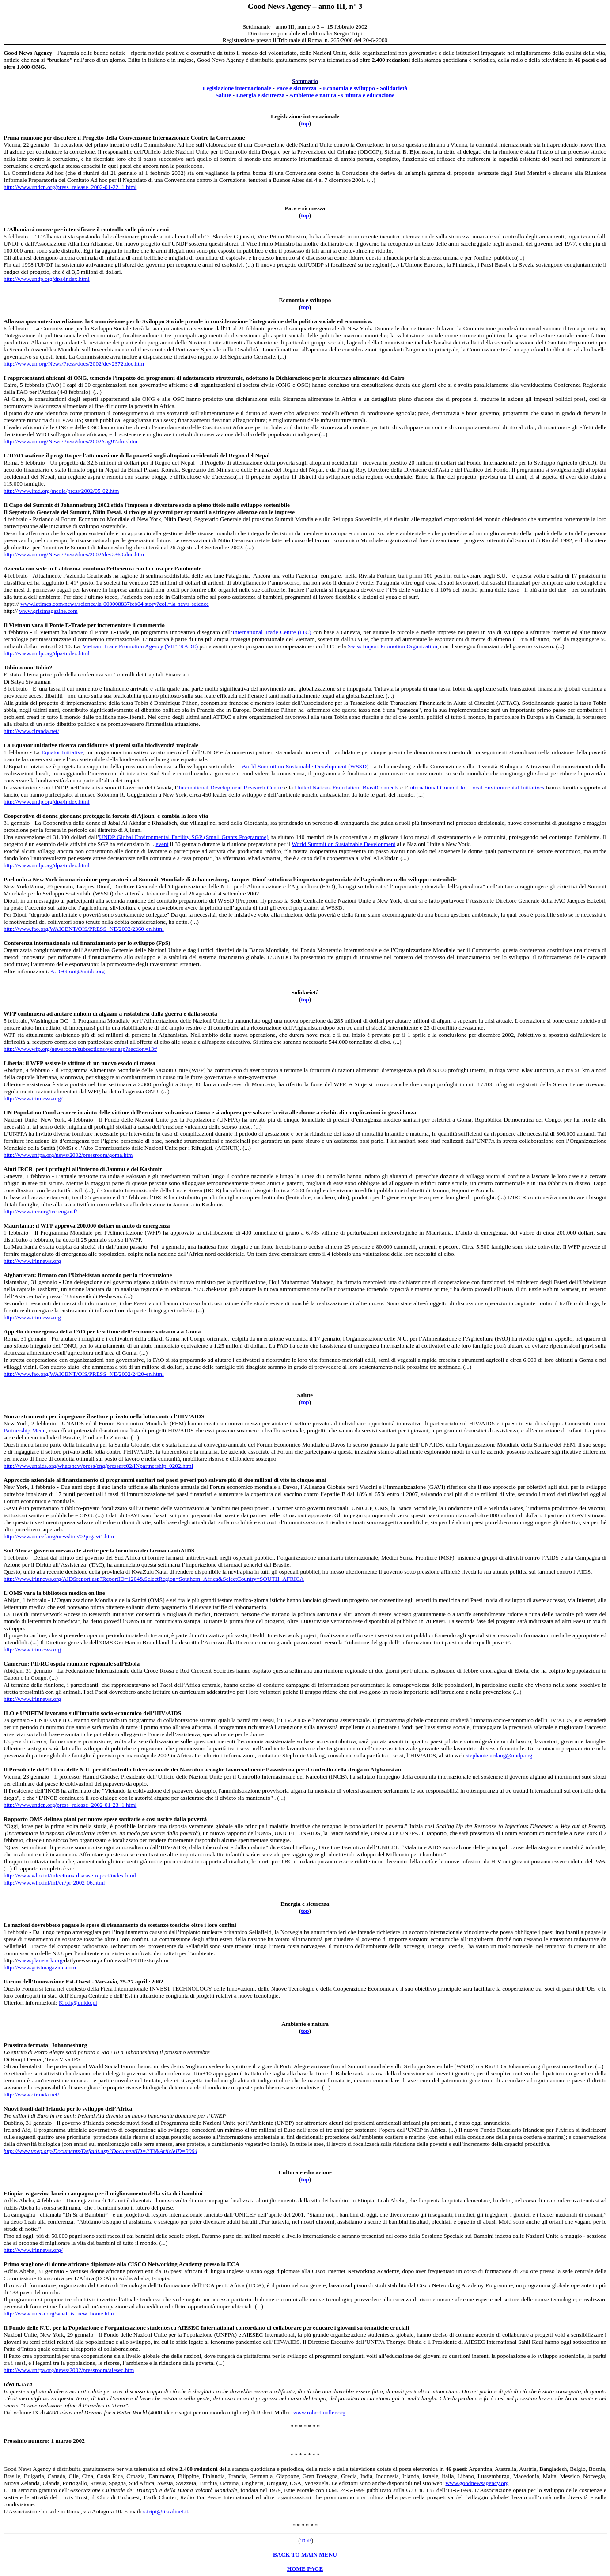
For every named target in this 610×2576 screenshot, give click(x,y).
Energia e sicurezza (260, 95)
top (305, 123)
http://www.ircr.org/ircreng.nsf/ (40, 1211)
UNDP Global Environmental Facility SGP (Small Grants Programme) (183, 837)
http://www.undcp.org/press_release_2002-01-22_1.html (70, 187)
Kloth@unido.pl (78, 2002)
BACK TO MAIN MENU (305, 2554)
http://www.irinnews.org (32, 1261)
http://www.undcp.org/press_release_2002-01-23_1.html (70, 1805)
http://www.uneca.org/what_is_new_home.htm (59, 2313)
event (161, 844)
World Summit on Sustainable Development (343, 844)
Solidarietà (393, 88)
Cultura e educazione (368, 95)
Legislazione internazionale (237, 88)
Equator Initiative (62, 752)
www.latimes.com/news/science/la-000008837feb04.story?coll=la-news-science (114, 604)
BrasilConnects (380, 787)
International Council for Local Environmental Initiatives (476, 787)
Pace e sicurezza (297, 88)
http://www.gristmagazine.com (40, 1967)
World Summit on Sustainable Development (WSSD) (304, 766)
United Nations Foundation (327, 787)
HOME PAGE (305, 2568)
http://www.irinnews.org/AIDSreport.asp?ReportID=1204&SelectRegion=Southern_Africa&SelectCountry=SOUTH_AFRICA (154, 1578)
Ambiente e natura (313, 95)
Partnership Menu (25, 1430)
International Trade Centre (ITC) (272, 632)
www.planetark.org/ (41, 1960)
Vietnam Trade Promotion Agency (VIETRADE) (139, 646)
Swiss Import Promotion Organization (392, 646)
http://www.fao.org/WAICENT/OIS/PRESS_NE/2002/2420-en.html (84, 1374)
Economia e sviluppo (349, 88)
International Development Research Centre (230, 787)
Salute (223, 95)
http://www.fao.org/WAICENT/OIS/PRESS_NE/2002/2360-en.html (84, 928)
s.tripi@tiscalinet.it (165, 2511)
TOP (305, 2540)
